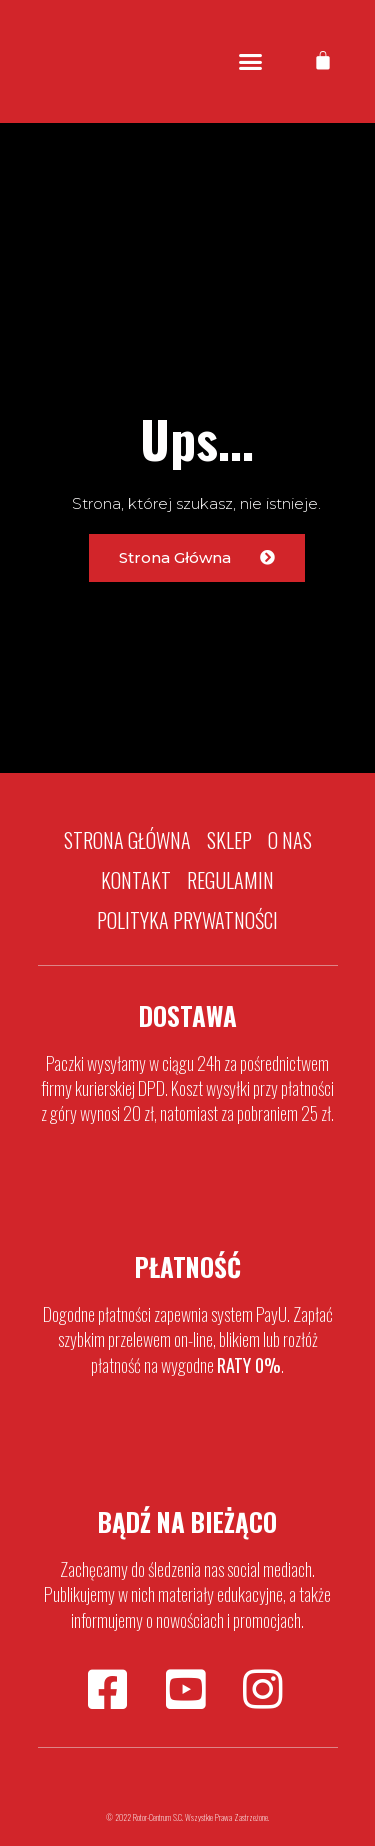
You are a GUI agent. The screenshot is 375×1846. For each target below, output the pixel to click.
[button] (250, 62)
